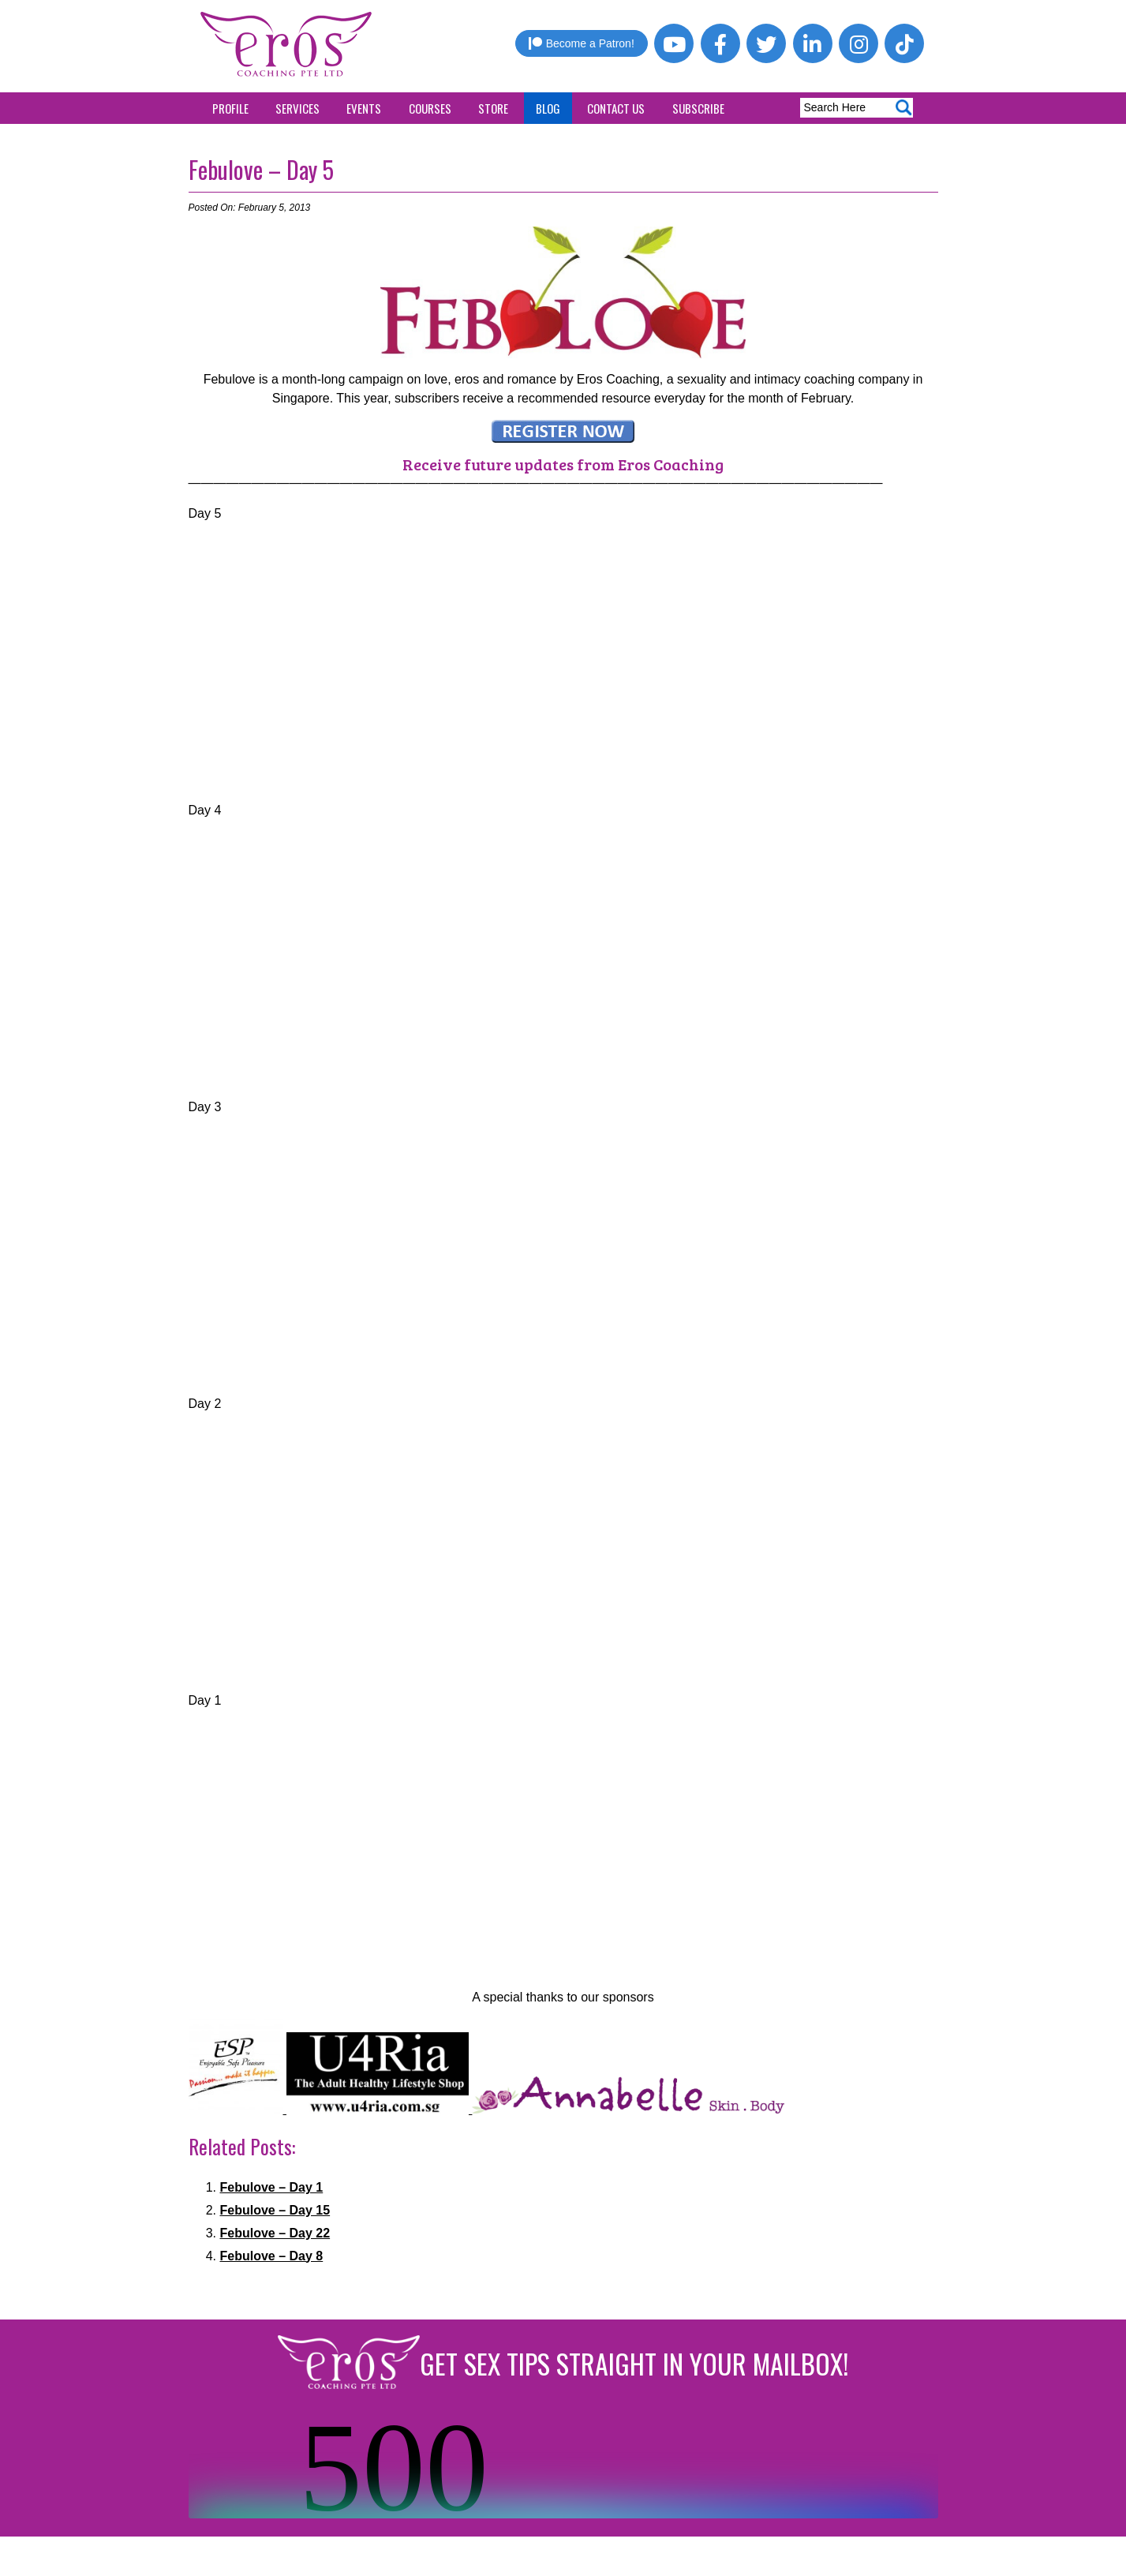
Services (297, 108)
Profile (230, 108)
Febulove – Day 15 (275, 2210)
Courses (430, 108)
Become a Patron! (581, 43)
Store (493, 108)
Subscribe (698, 108)
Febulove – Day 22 (275, 2233)
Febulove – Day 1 (272, 2187)
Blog (548, 108)
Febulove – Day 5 (261, 169)
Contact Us (616, 108)
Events (363, 108)
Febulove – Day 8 (272, 2256)
